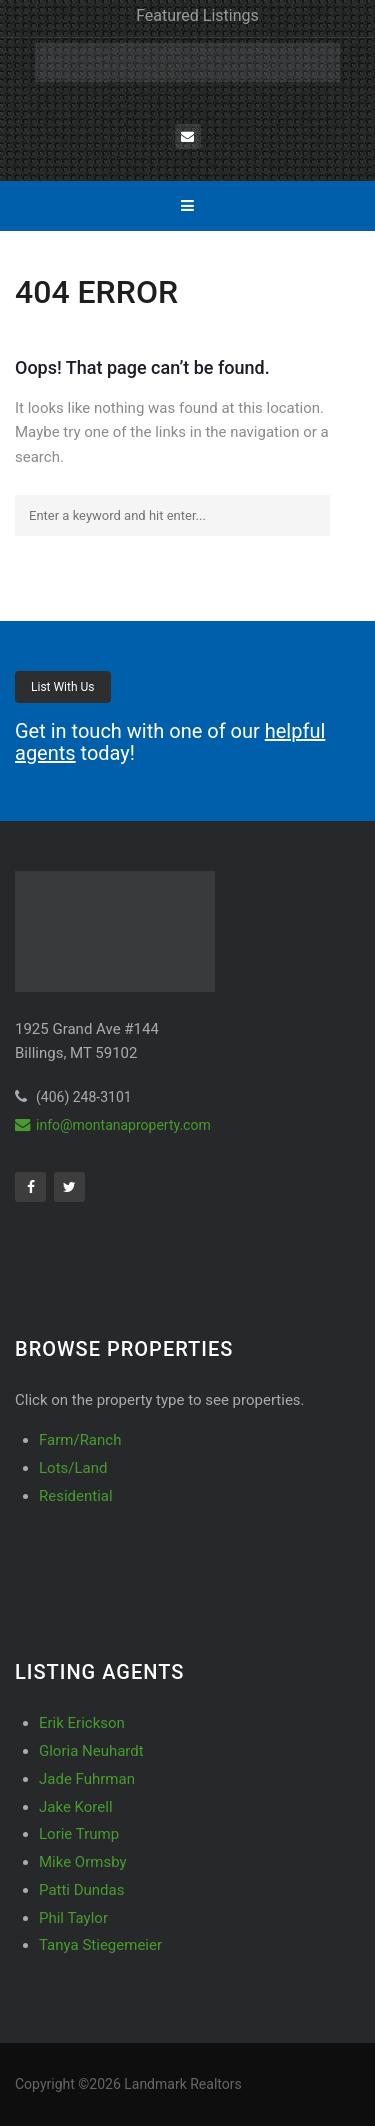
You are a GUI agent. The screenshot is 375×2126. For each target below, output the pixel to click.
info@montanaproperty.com (113, 1125)
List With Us (63, 687)
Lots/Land (73, 1468)
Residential (76, 1496)
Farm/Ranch (80, 1440)
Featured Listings (197, 15)
